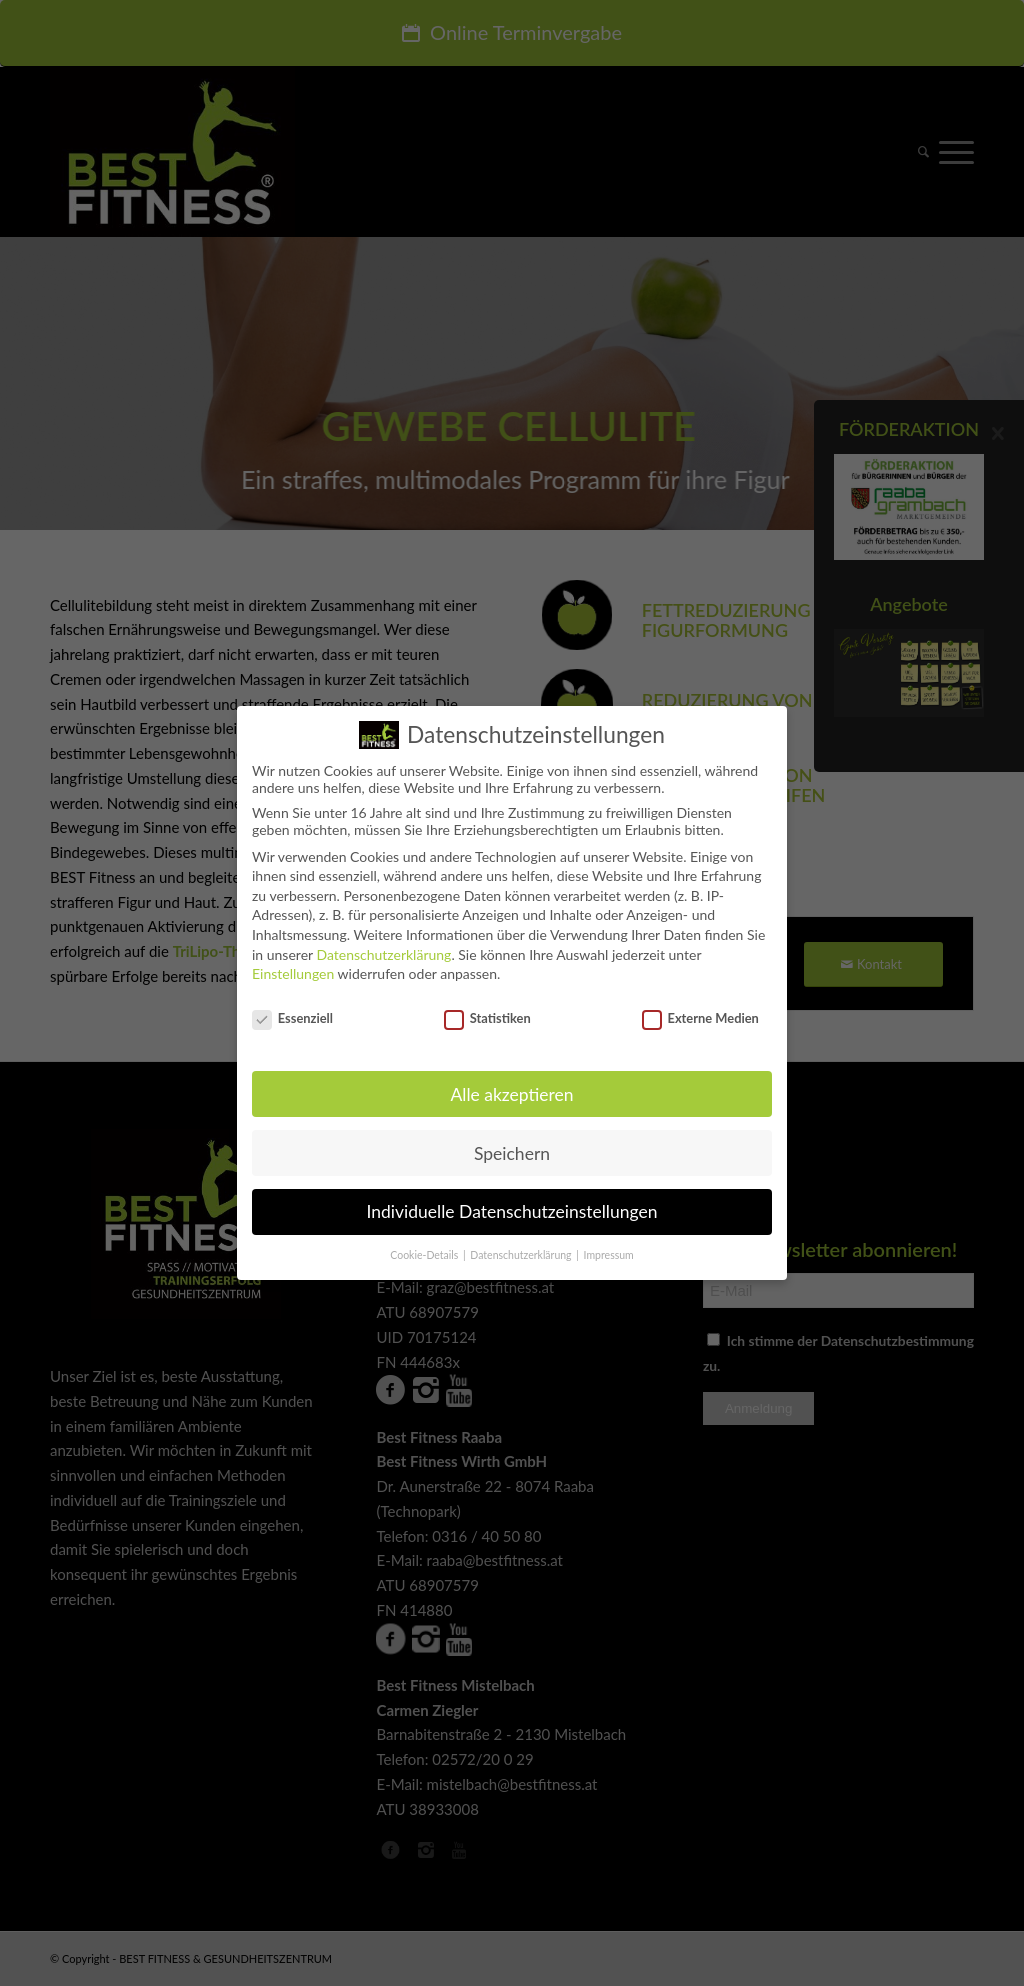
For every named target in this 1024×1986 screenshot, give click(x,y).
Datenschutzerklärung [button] (522, 1249)
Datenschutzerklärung (383, 948)
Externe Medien (700, 1012)
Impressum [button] (609, 1249)
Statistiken (487, 1012)
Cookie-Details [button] (425, 1249)
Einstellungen (293, 967)
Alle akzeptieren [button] (511, 1088)
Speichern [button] (512, 1147)
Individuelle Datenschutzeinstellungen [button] (512, 1206)
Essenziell (292, 1012)
